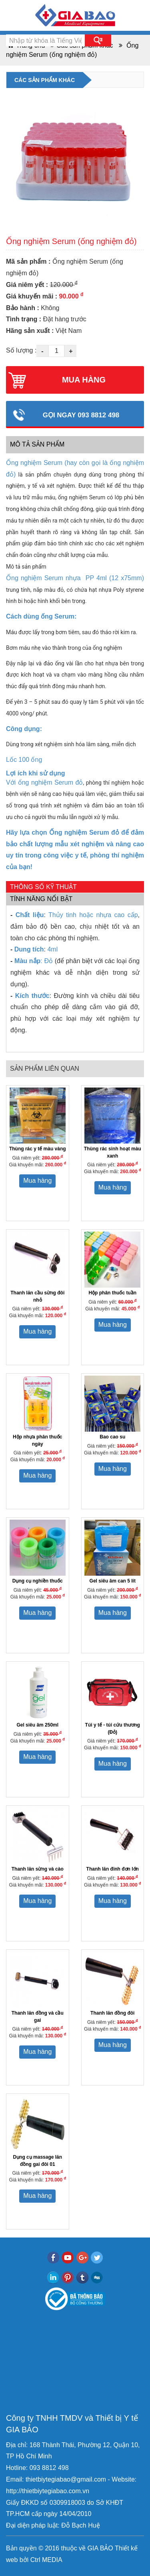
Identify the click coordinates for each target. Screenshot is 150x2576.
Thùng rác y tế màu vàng (37, 1149)
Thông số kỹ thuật (43, 886)
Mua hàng (37, 1180)
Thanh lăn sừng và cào (38, 1869)
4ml (53, 949)
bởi (23, 2559)
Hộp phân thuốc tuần (112, 1293)
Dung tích (29, 949)
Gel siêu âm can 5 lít (113, 1581)
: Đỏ (46, 960)
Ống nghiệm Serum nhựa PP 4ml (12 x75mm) (75, 578)
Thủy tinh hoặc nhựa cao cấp (93, 914)
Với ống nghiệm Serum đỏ (44, 782)
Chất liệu (30, 914)
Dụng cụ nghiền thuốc (37, 1581)
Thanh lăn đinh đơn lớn (112, 1869)
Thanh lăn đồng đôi (112, 2013)
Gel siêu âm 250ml (37, 1725)
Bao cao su (112, 1437)
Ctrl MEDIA (45, 2559)
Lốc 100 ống (24, 759)
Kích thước (32, 995)
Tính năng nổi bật (41, 898)
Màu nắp (27, 960)
